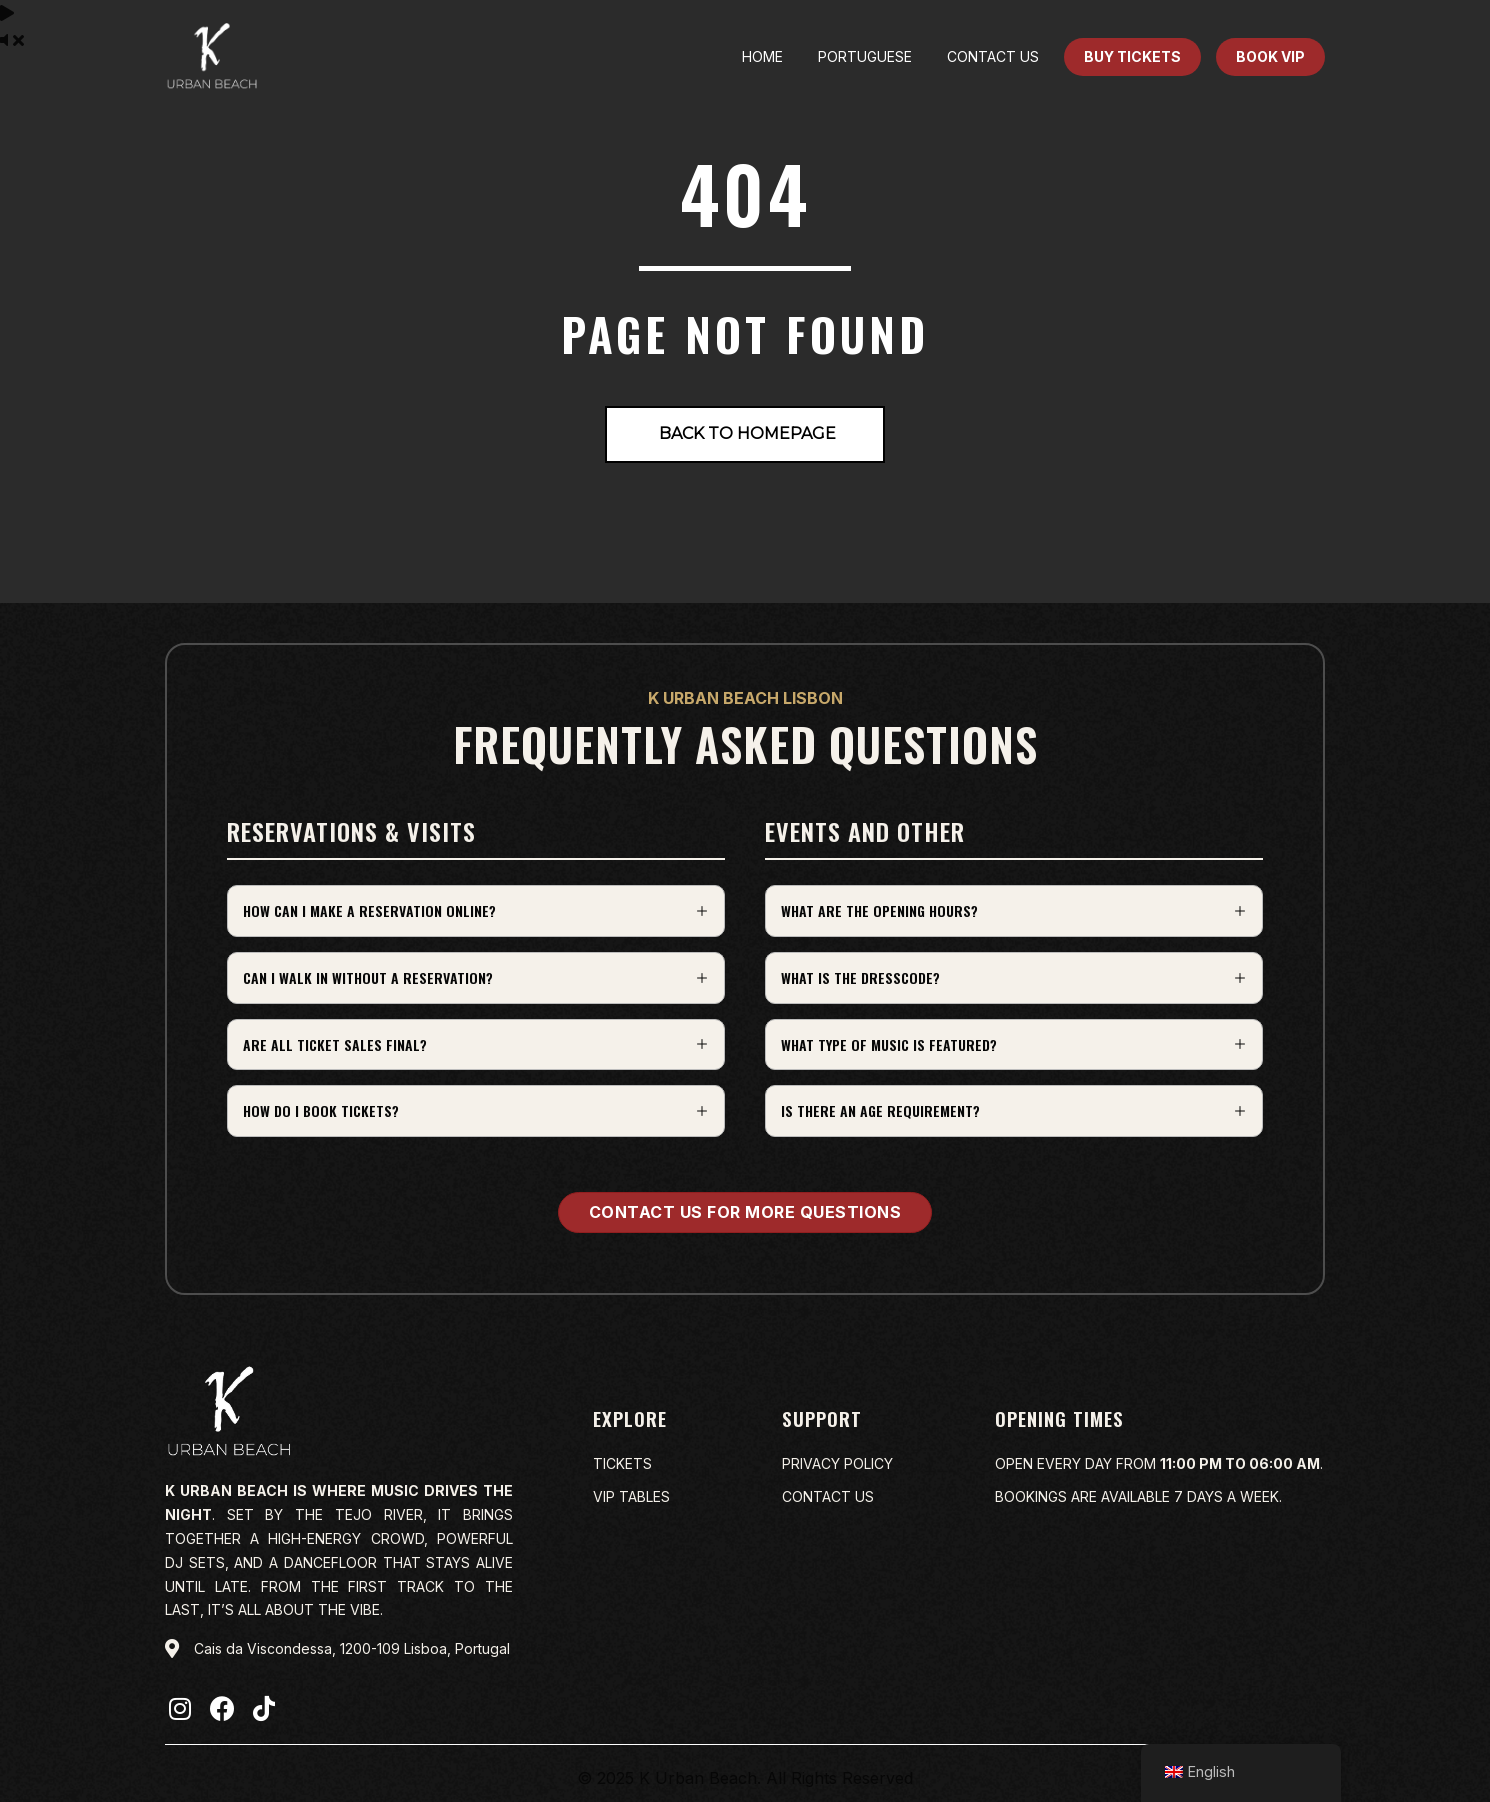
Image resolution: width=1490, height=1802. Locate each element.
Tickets (622, 1463)
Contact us (828, 1496)
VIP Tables (631, 1496)
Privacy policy (837, 1463)
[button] (476, 911)
